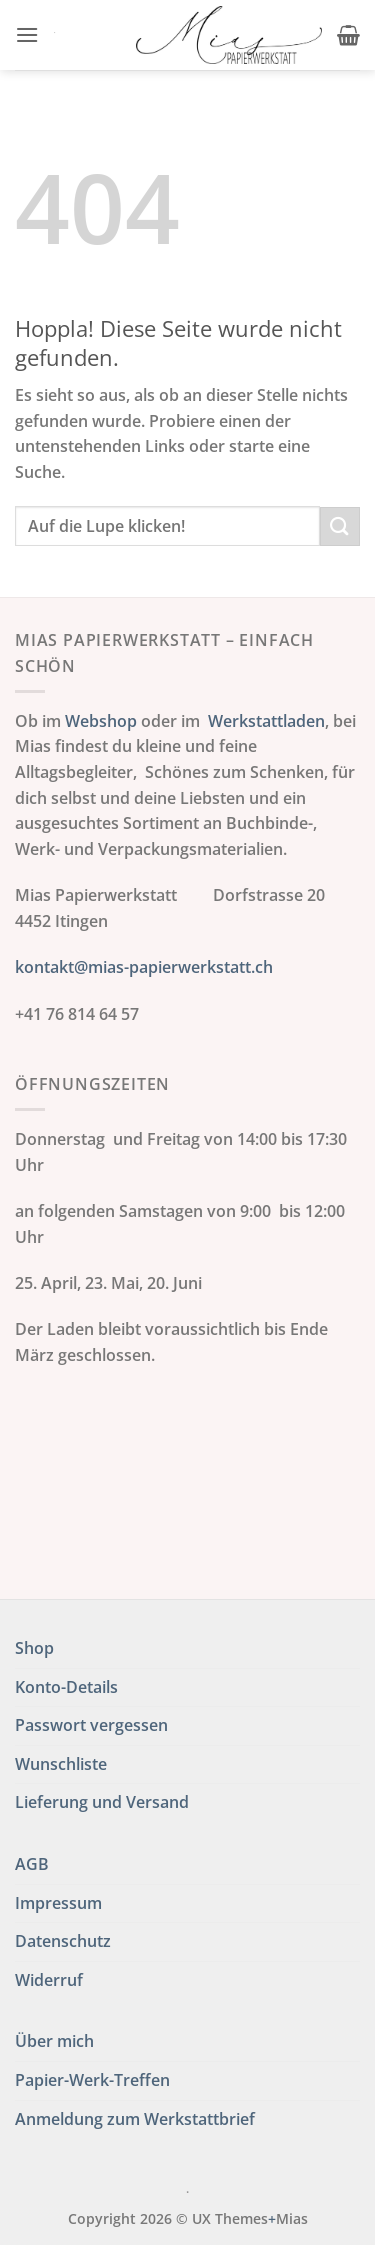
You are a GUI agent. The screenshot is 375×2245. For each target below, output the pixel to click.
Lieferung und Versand (102, 1802)
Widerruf (49, 1980)
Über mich (54, 2041)
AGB (32, 1864)
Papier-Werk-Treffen (92, 2080)
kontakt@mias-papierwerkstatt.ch (144, 967)
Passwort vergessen (91, 1725)
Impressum (58, 1903)
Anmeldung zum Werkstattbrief (135, 2119)
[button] (27, 34)
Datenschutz (63, 1941)
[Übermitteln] (340, 526)
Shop (34, 1648)
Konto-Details (66, 1687)
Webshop (101, 721)
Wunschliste (61, 1764)
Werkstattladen (266, 721)
